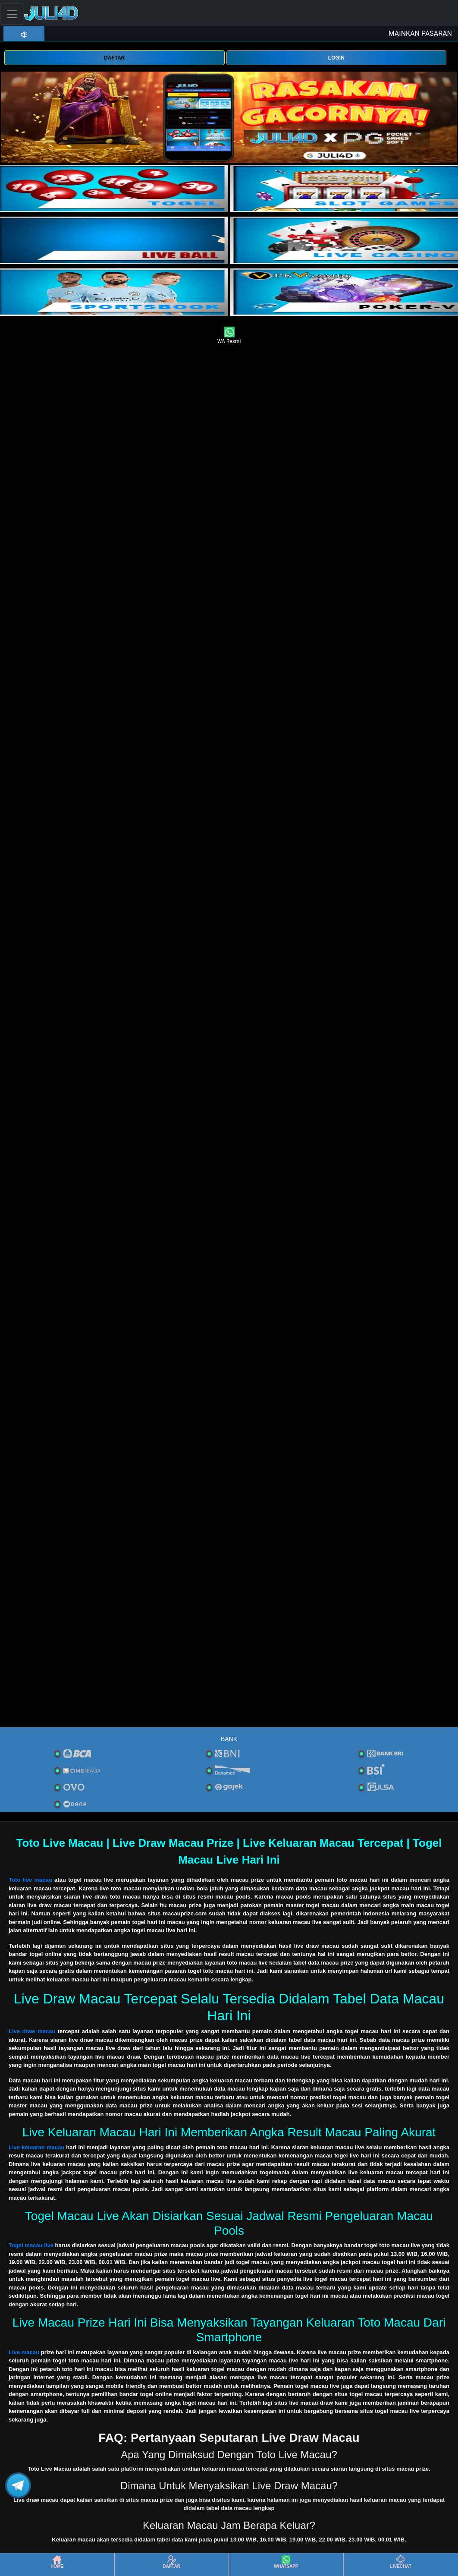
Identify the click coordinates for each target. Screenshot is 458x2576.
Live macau (24, 2352)
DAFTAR (114, 58)
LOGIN (336, 58)
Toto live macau (30, 1880)
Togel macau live (31, 2245)
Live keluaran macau (36, 2147)
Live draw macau (32, 2031)
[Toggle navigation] (12, 14)
